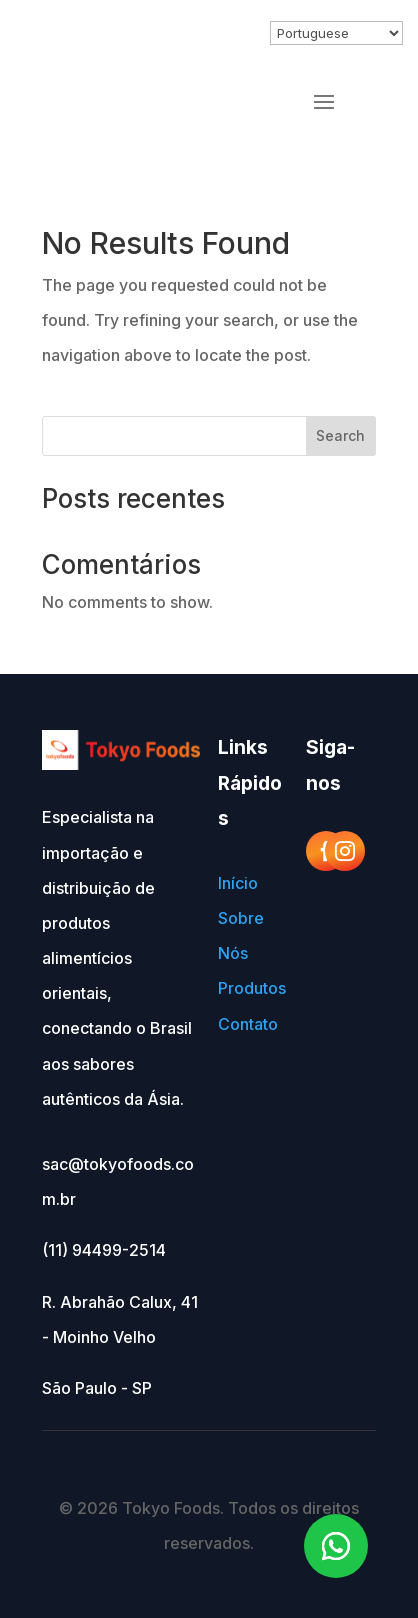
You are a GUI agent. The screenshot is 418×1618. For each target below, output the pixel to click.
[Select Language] (336, 33)
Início (238, 883)
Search (340, 435)
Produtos (252, 988)
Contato (248, 1024)
